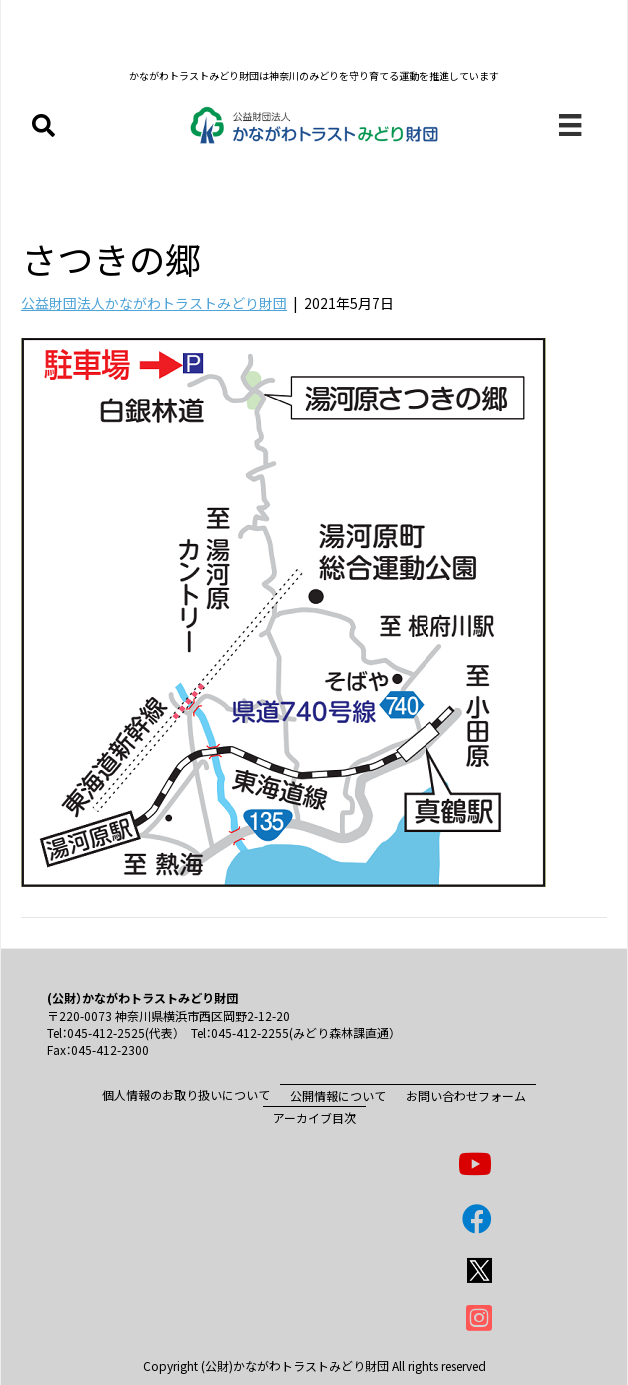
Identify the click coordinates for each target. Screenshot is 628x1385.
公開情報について (338, 1095)
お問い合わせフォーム (466, 1095)
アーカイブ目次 (314, 1117)
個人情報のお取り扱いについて (186, 1094)
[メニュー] (570, 125)
